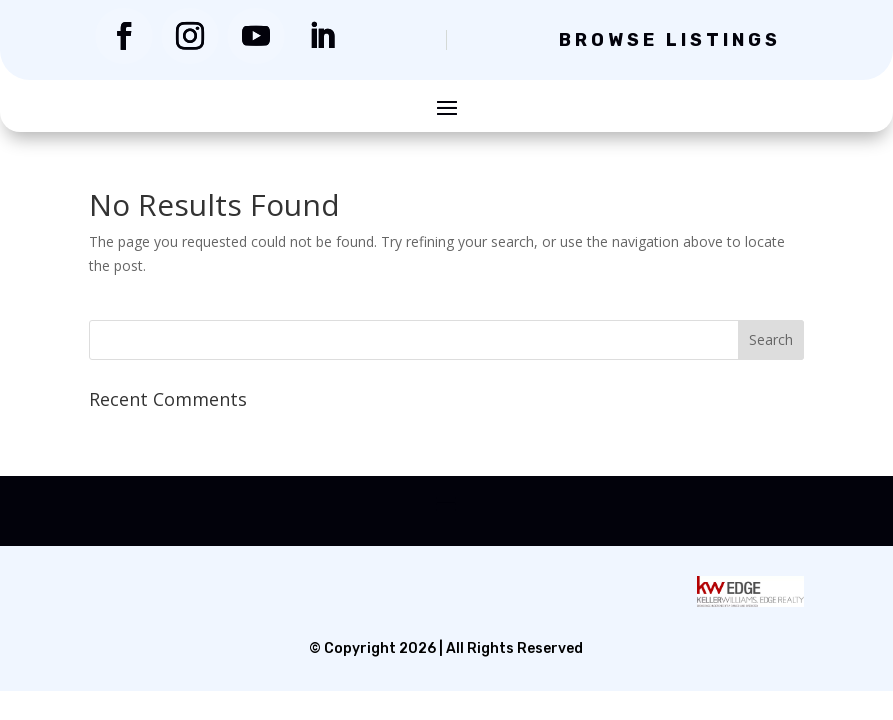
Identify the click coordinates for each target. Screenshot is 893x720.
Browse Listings (670, 40)
